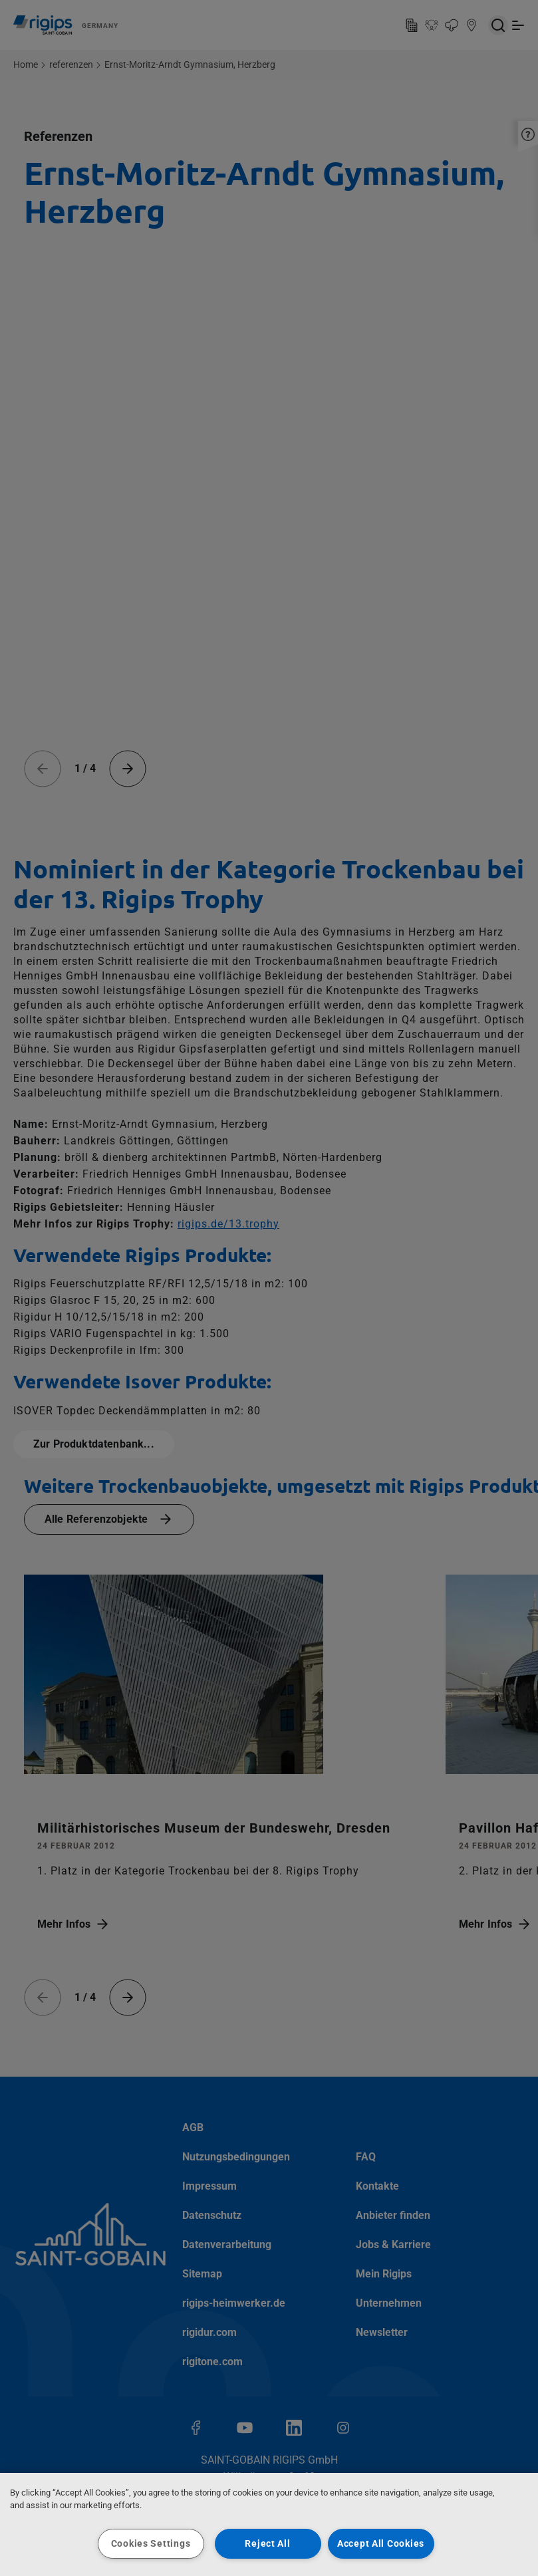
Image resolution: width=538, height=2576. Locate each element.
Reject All (267, 2543)
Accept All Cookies (380, 2543)
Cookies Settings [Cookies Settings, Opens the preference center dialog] (151, 2543)
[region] (269, 2524)
